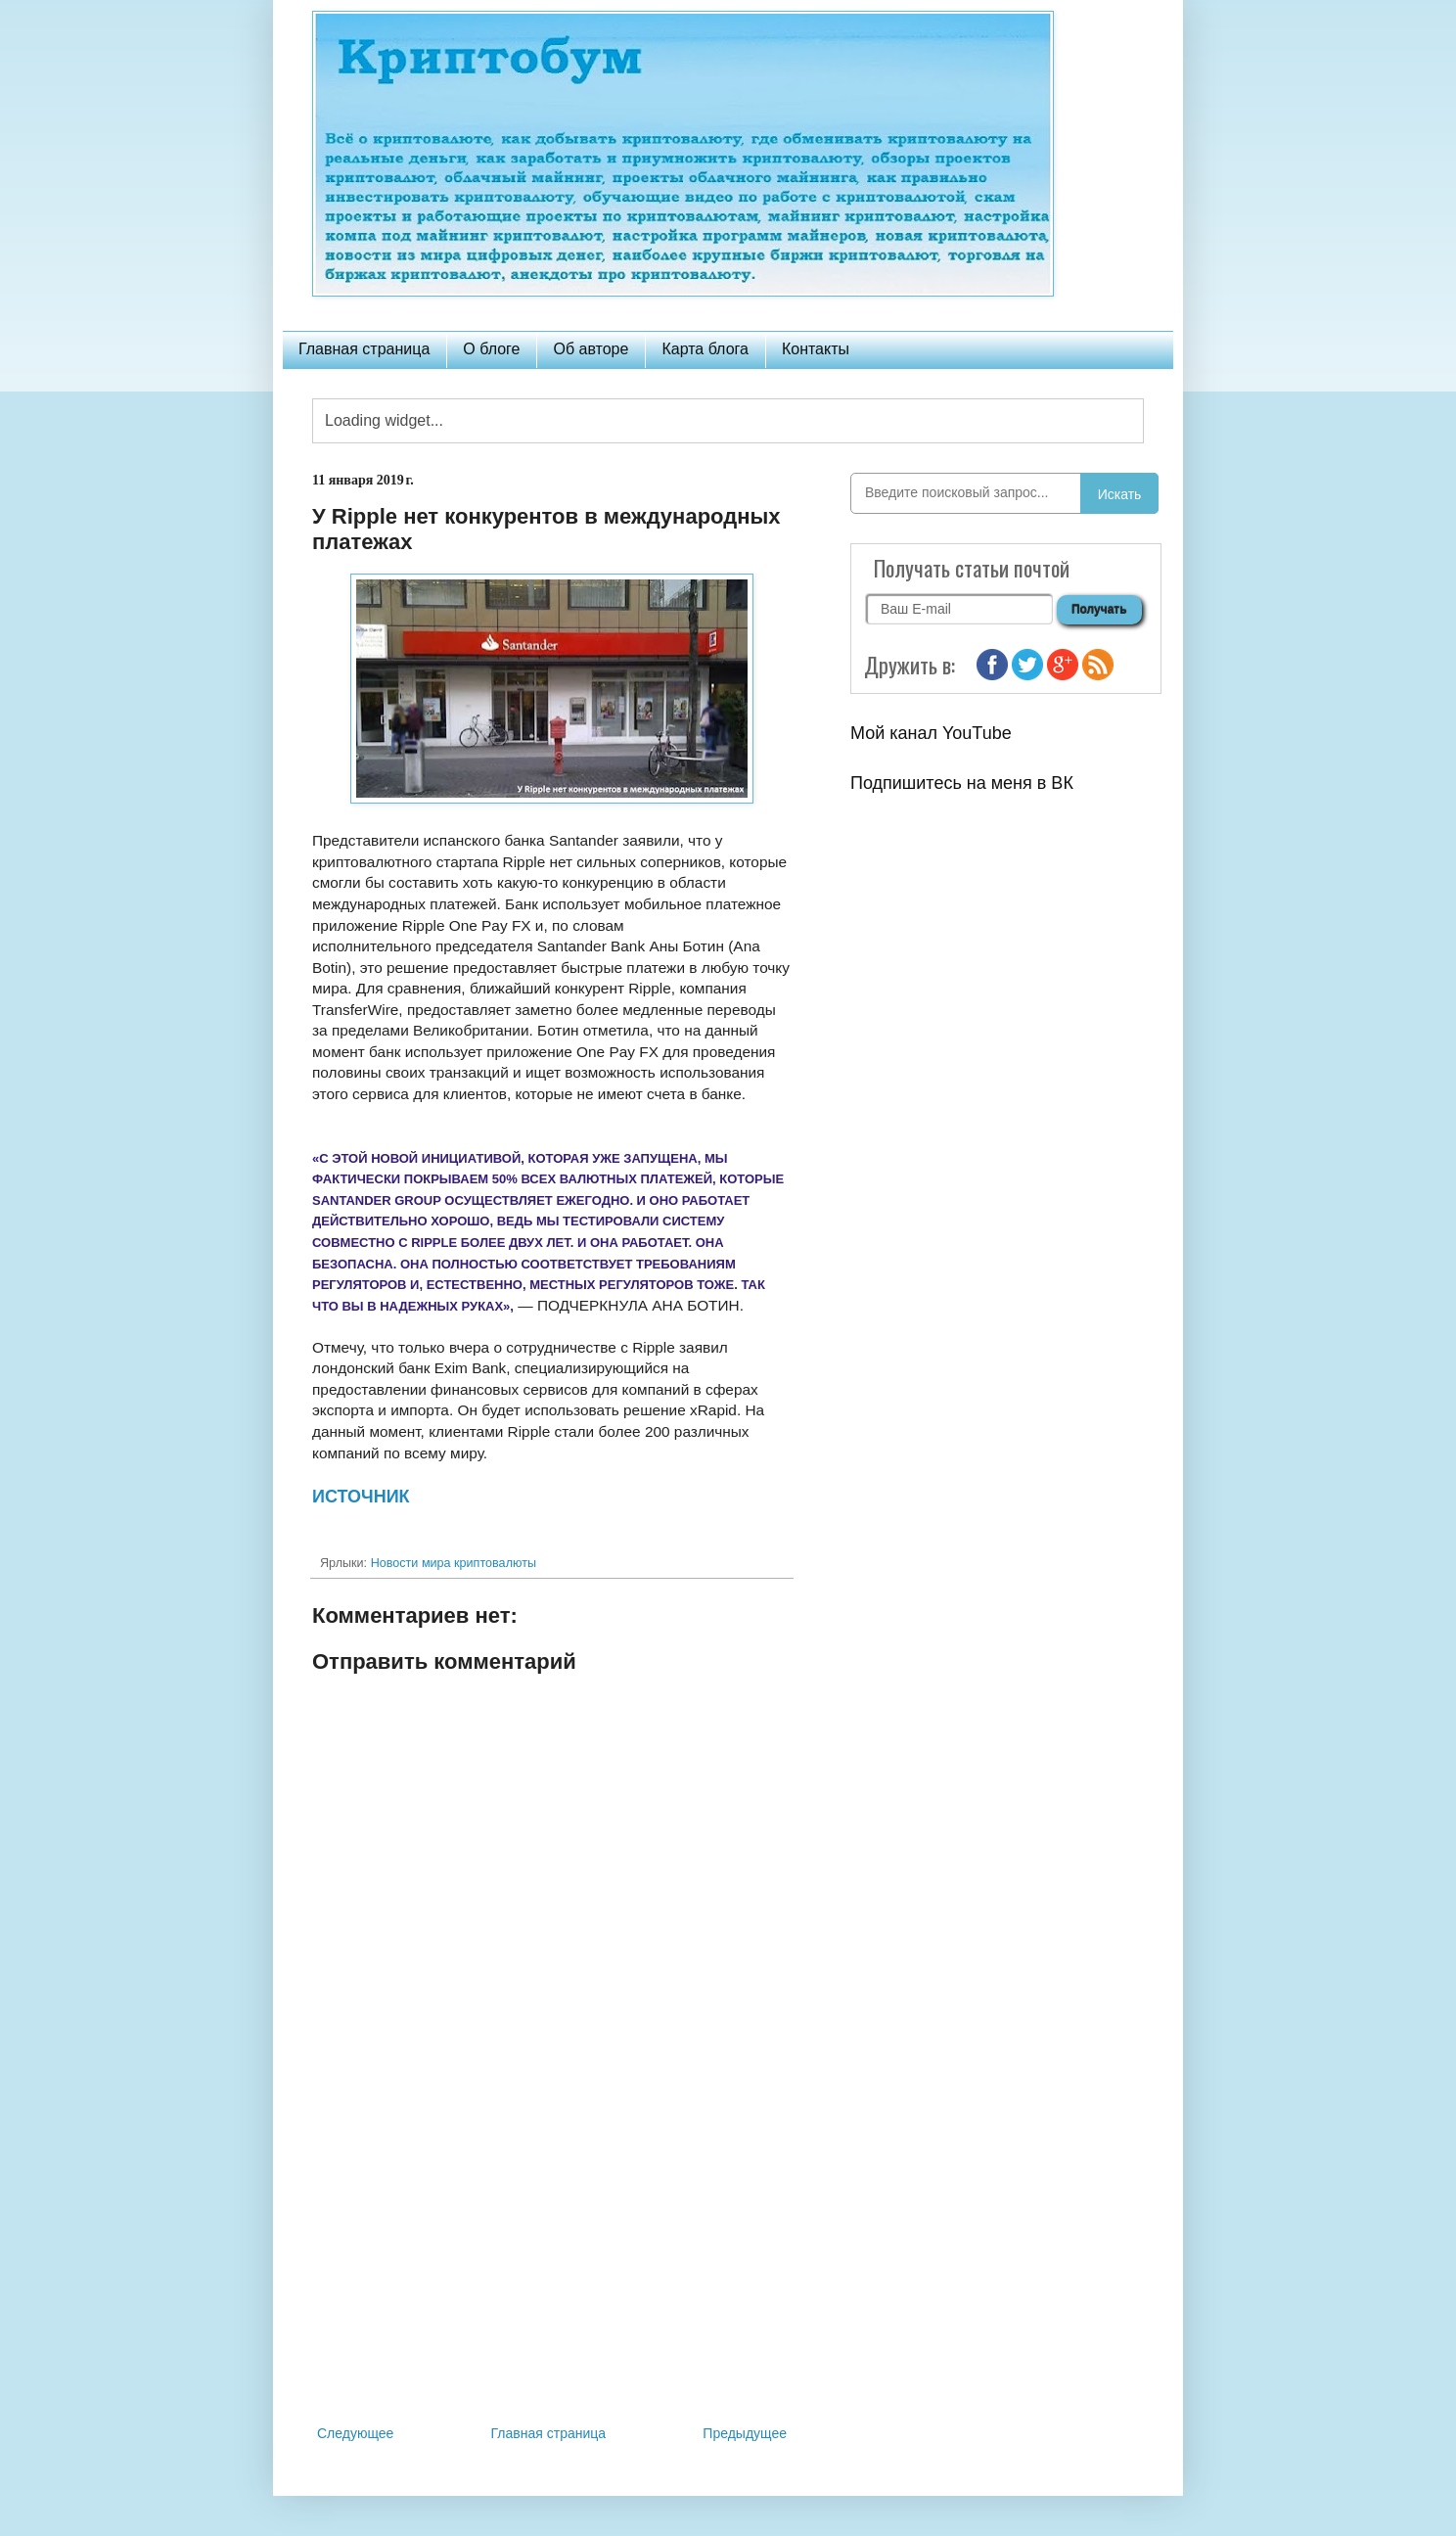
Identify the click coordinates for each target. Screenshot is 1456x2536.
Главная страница (364, 349)
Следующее (355, 2433)
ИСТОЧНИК (361, 1496)
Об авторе (590, 349)
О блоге (491, 349)
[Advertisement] (552, 2260)
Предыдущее (745, 2433)
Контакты (815, 349)
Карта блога (705, 349)
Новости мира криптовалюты (453, 1563)
